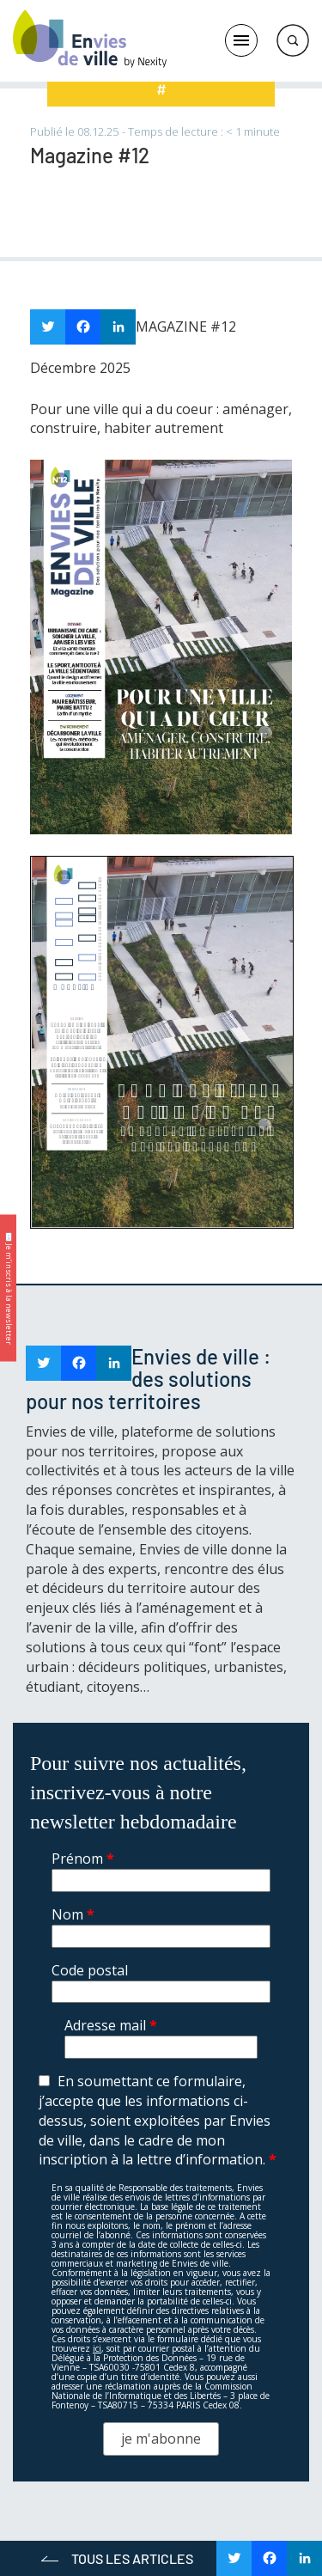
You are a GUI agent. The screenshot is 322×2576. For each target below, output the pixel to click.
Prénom (83, 1858)
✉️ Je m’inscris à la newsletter (9, 1288)
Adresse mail (110, 2025)
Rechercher (292, 40)
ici (97, 2348)
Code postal (90, 1970)
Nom (73, 1914)
